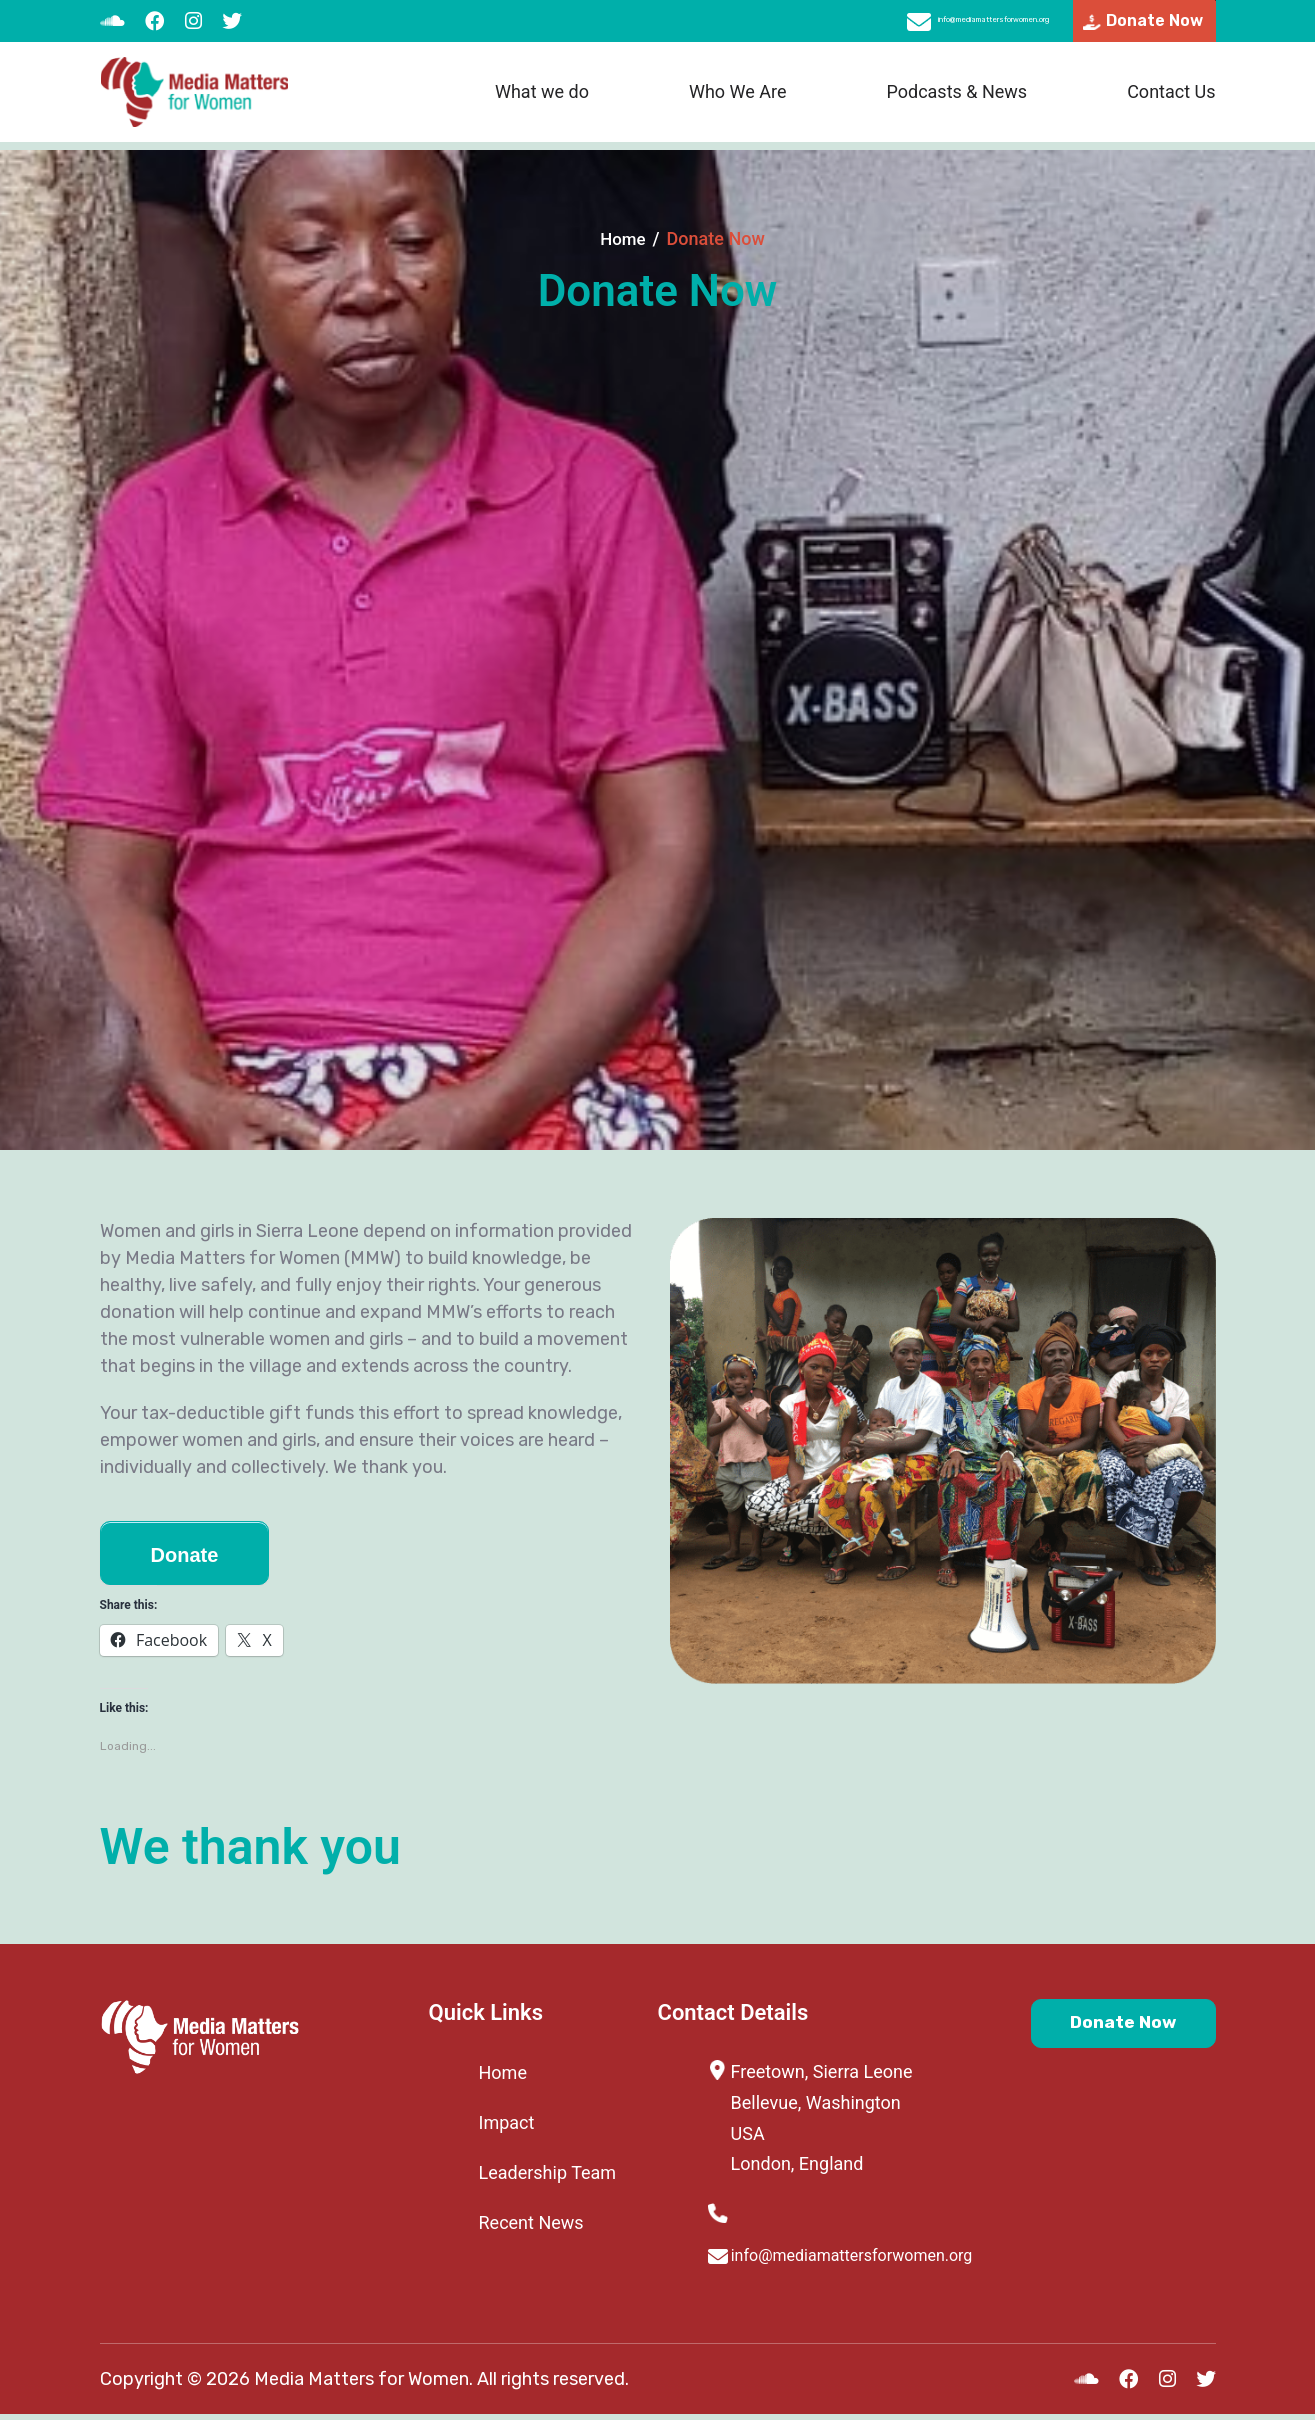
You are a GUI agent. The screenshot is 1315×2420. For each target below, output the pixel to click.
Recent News (531, 2222)
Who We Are (738, 100)
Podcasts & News (956, 100)
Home (623, 238)
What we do (542, 100)
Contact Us (1171, 100)
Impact (507, 2122)
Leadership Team (548, 2172)
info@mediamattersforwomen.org (903, 25)
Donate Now (1095, 2029)
